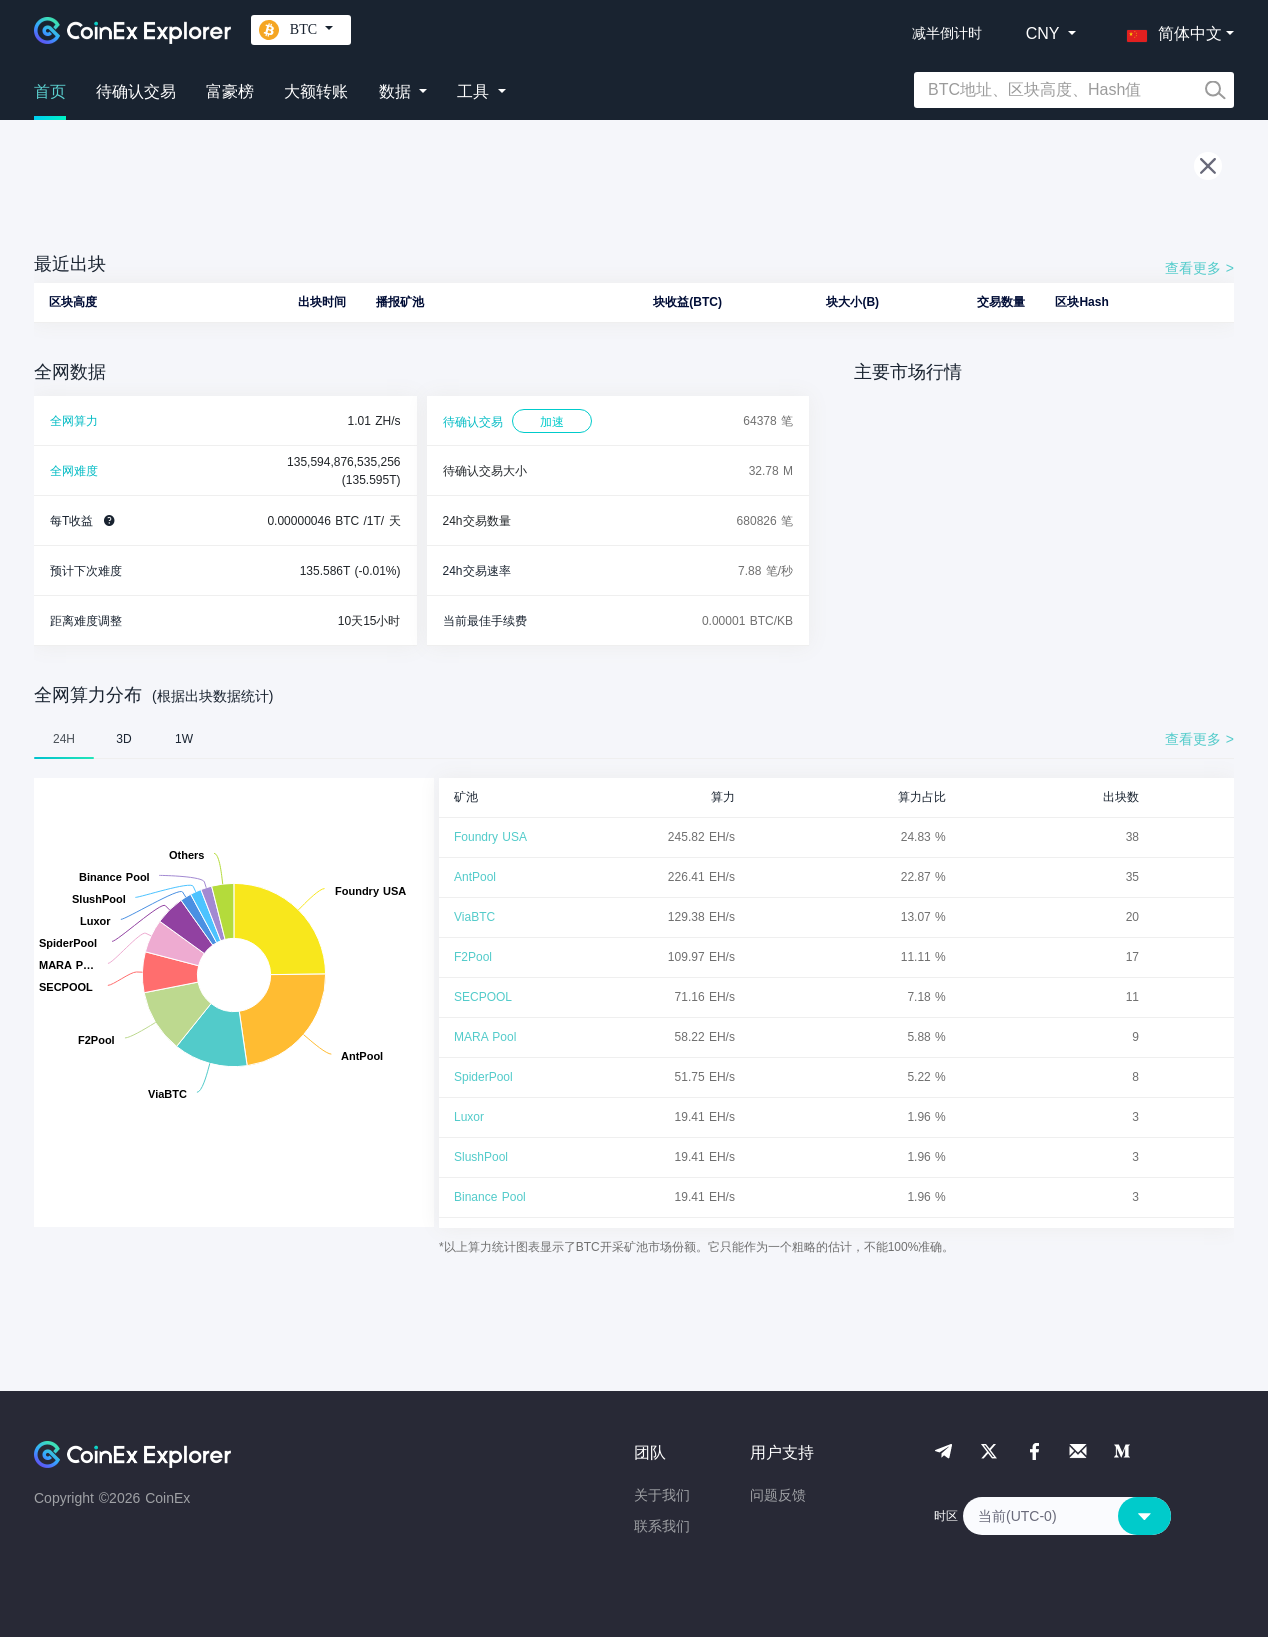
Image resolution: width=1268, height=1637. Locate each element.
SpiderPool (483, 1077)
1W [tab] (184, 739)
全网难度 (74, 471)
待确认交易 (136, 91)
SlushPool (481, 1157)
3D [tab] (123, 739)
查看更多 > (1199, 268)
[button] (1170, 30)
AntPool (475, 877)
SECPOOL (483, 997)
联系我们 (662, 1526)
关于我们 (662, 1495)
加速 (552, 422)
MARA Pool (485, 1037)
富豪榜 (230, 91)
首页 (50, 91)
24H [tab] (64, 739)
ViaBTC (474, 917)
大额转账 (316, 91)
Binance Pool (490, 1197)
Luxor (469, 1117)
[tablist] (634, 739)
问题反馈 (778, 1495)
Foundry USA (490, 837)
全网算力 (74, 421)
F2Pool (473, 957)
